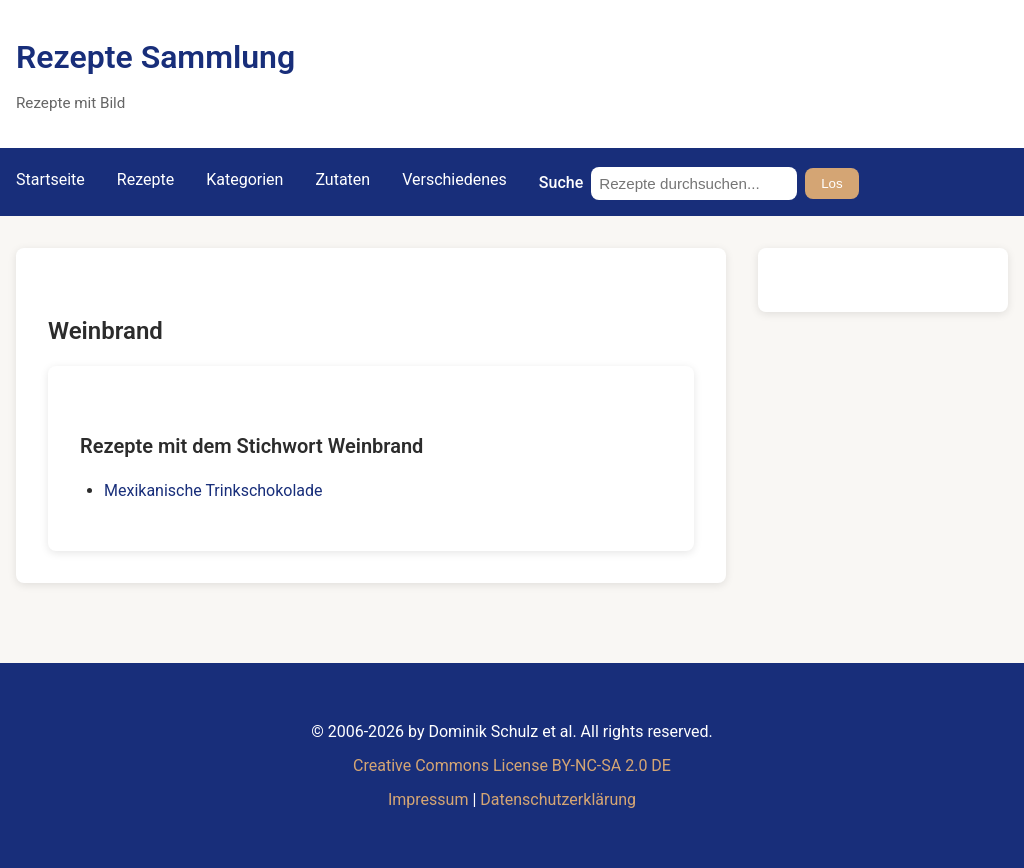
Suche (561, 182)
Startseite (50, 179)
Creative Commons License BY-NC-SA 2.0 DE (512, 765)
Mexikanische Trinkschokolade (213, 490)
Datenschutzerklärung (558, 799)
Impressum (428, 799)
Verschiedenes (454, 179)
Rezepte (145, 179)
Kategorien (244, 179)
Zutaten (342, 179)
